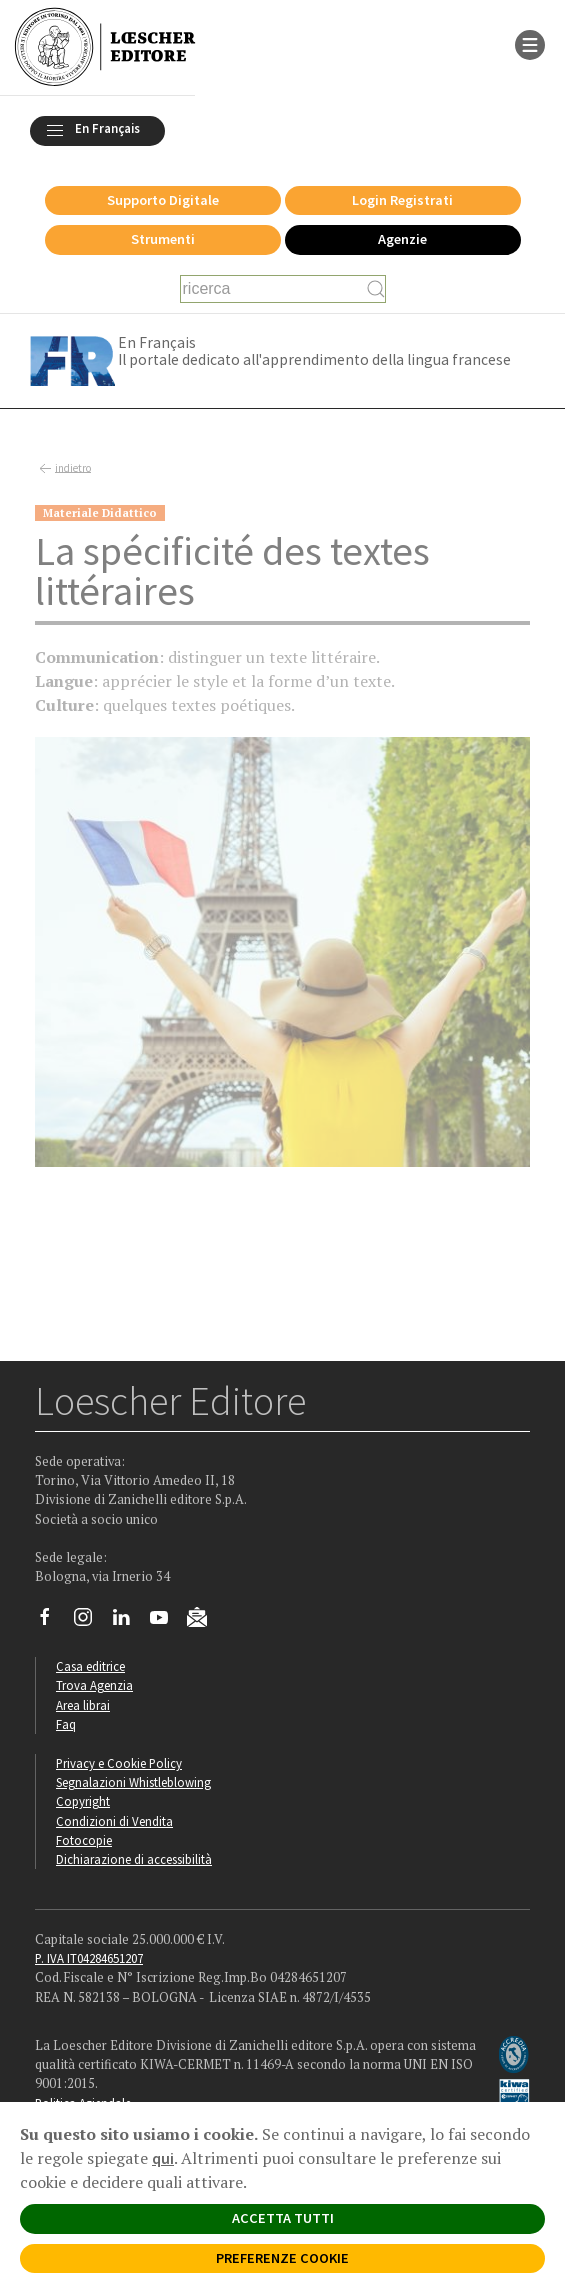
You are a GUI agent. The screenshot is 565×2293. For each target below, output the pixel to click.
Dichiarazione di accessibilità (134, 1859)
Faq (66, 1724)
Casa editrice (90, 1666)
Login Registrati (402, 200)
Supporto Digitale (163, 200)
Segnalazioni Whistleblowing (133, 1782)
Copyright (83, 1801)
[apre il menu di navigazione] (530, 43)
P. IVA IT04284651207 (89, 1958)
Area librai (83, 1705)
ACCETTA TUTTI (283, 2218)
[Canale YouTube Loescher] (166, 1622)
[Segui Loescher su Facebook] (52, 1622)
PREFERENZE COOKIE (282, 2258)
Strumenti (163, 239)
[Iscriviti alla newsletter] (204, 1620)
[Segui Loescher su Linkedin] (128, 1622)
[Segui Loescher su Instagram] (90, 1622)
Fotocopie (84, 1840)
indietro (63, 469)
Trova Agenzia (94, 1685)
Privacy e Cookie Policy (119, 1763)
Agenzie (402, 239)
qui (163, 2158)
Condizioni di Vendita (114, 1821)
